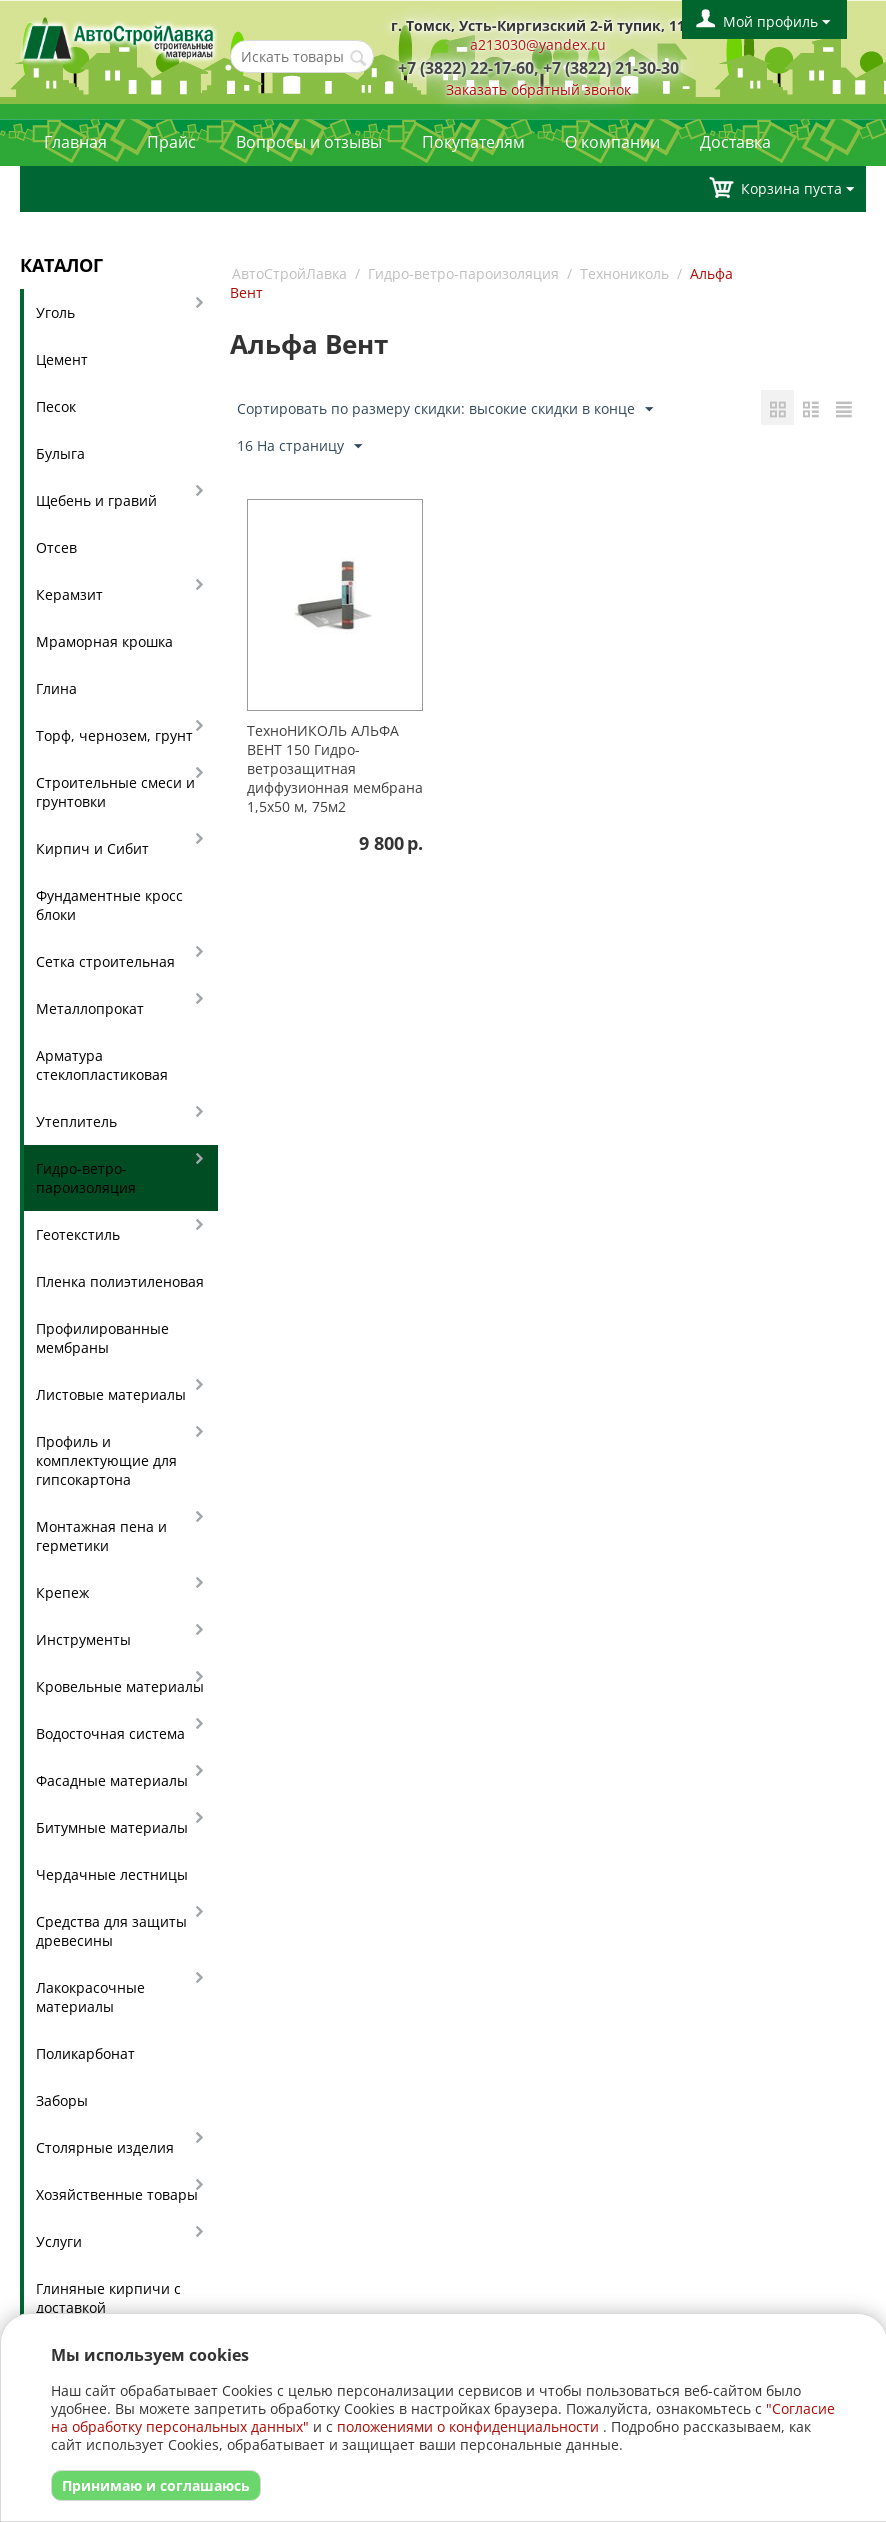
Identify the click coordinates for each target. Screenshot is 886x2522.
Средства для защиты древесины (111, 1931)
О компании (612, 142)
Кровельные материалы (120, 1686)
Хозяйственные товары (117, 2194)
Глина (56, 688)
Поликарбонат (85, 2053)
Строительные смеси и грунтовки (115, 792)
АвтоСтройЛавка (289, 273)
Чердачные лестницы (112, 1874)
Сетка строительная (105, 961)
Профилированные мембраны (102, 1338)
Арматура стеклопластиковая (102, 1065)
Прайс (171, 142)
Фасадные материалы (112, 1780)
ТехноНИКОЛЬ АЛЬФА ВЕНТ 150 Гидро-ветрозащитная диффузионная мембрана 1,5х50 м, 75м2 (335, 768)
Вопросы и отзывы (309, 142)
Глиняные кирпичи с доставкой (108, 2298)
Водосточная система (110, 1733)
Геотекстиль (78, 1234)
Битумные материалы (112, 1827)
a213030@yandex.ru (538, 44)
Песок (56, 406)
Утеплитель (76, 1121)
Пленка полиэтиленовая (120, 1281)
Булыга (60, 453)
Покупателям (473, 142)
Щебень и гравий (96, 500)
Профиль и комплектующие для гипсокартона (106, 1460)
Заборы (62, 2100)
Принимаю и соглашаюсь (156, 2485)
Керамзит (69, 594)
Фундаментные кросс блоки (109, 905)
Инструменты (83, 1639)
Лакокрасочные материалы (90, 1997)
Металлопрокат (90, 1008)
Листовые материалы (111, 1394)
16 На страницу (299, 446)
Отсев (56, 547)
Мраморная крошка (104, 641)
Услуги (59, 2241)
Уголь (55, 312)
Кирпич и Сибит (92, 848)
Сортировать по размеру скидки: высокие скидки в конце (445, 409)
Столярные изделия (105, 2147)
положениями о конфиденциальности (468, 2426)
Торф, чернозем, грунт (114, 735)
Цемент (62, 359)
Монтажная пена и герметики (101, 1536)
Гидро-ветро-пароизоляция (86, 1178)
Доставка (735, 142)
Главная (75, 142)
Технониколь (624, 273)
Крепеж (62, 1592)
